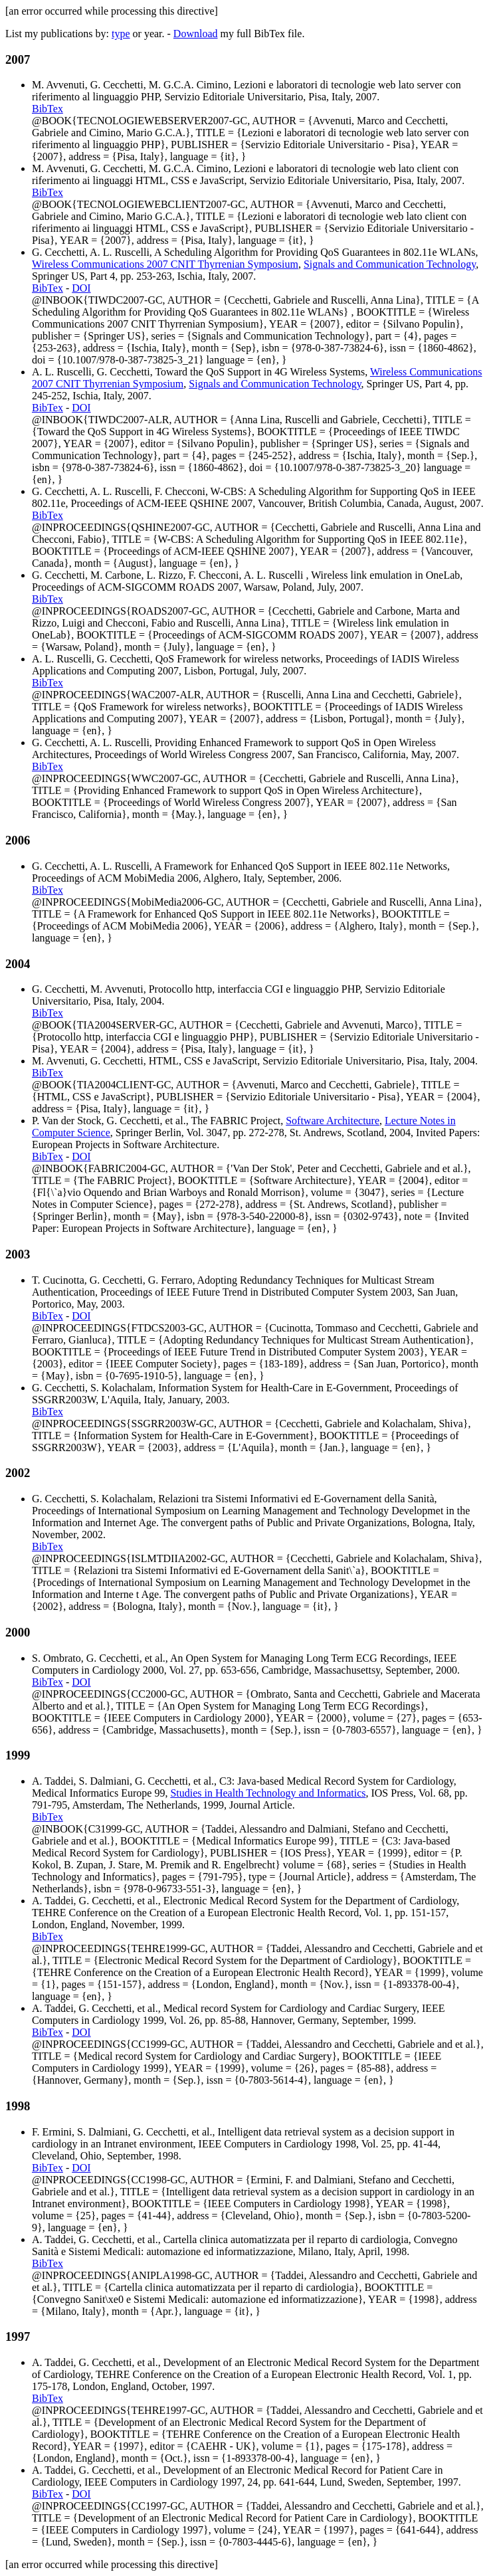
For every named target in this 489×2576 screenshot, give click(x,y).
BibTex (47, 108)
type (121, 33)
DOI (81, 288)
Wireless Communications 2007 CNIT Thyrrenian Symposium (165, 264)
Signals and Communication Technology (390, 264)
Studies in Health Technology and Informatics (267, 1793)
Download (195, 33)
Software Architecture (332, 1120)
